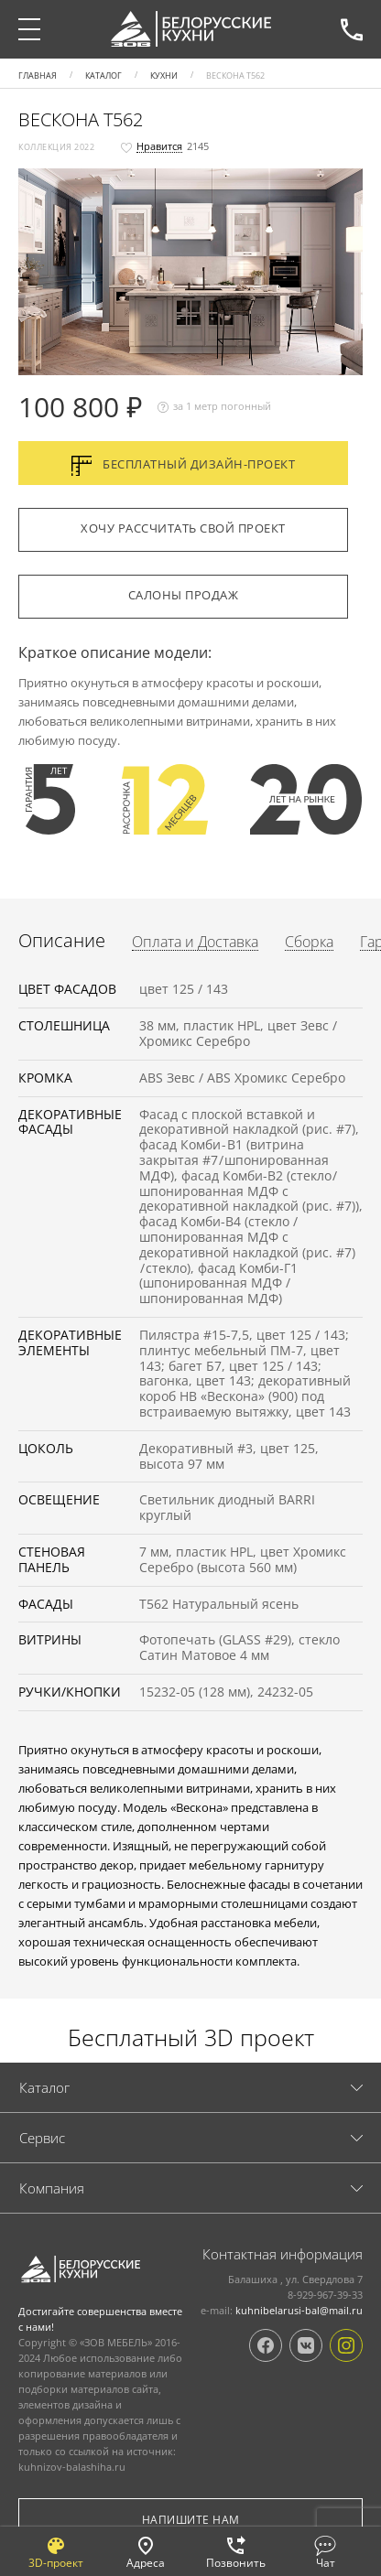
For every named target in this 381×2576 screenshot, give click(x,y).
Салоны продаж (183, 595)
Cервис (42, 2138)
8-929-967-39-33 (351, 29)
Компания (51, 2188)
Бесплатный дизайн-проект (183, 466)
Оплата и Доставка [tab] (195, 943)
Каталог (44, 2087)
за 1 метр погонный (214, 407)
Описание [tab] (61, 941)
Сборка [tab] (309, 943)
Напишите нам (191, 2519)
